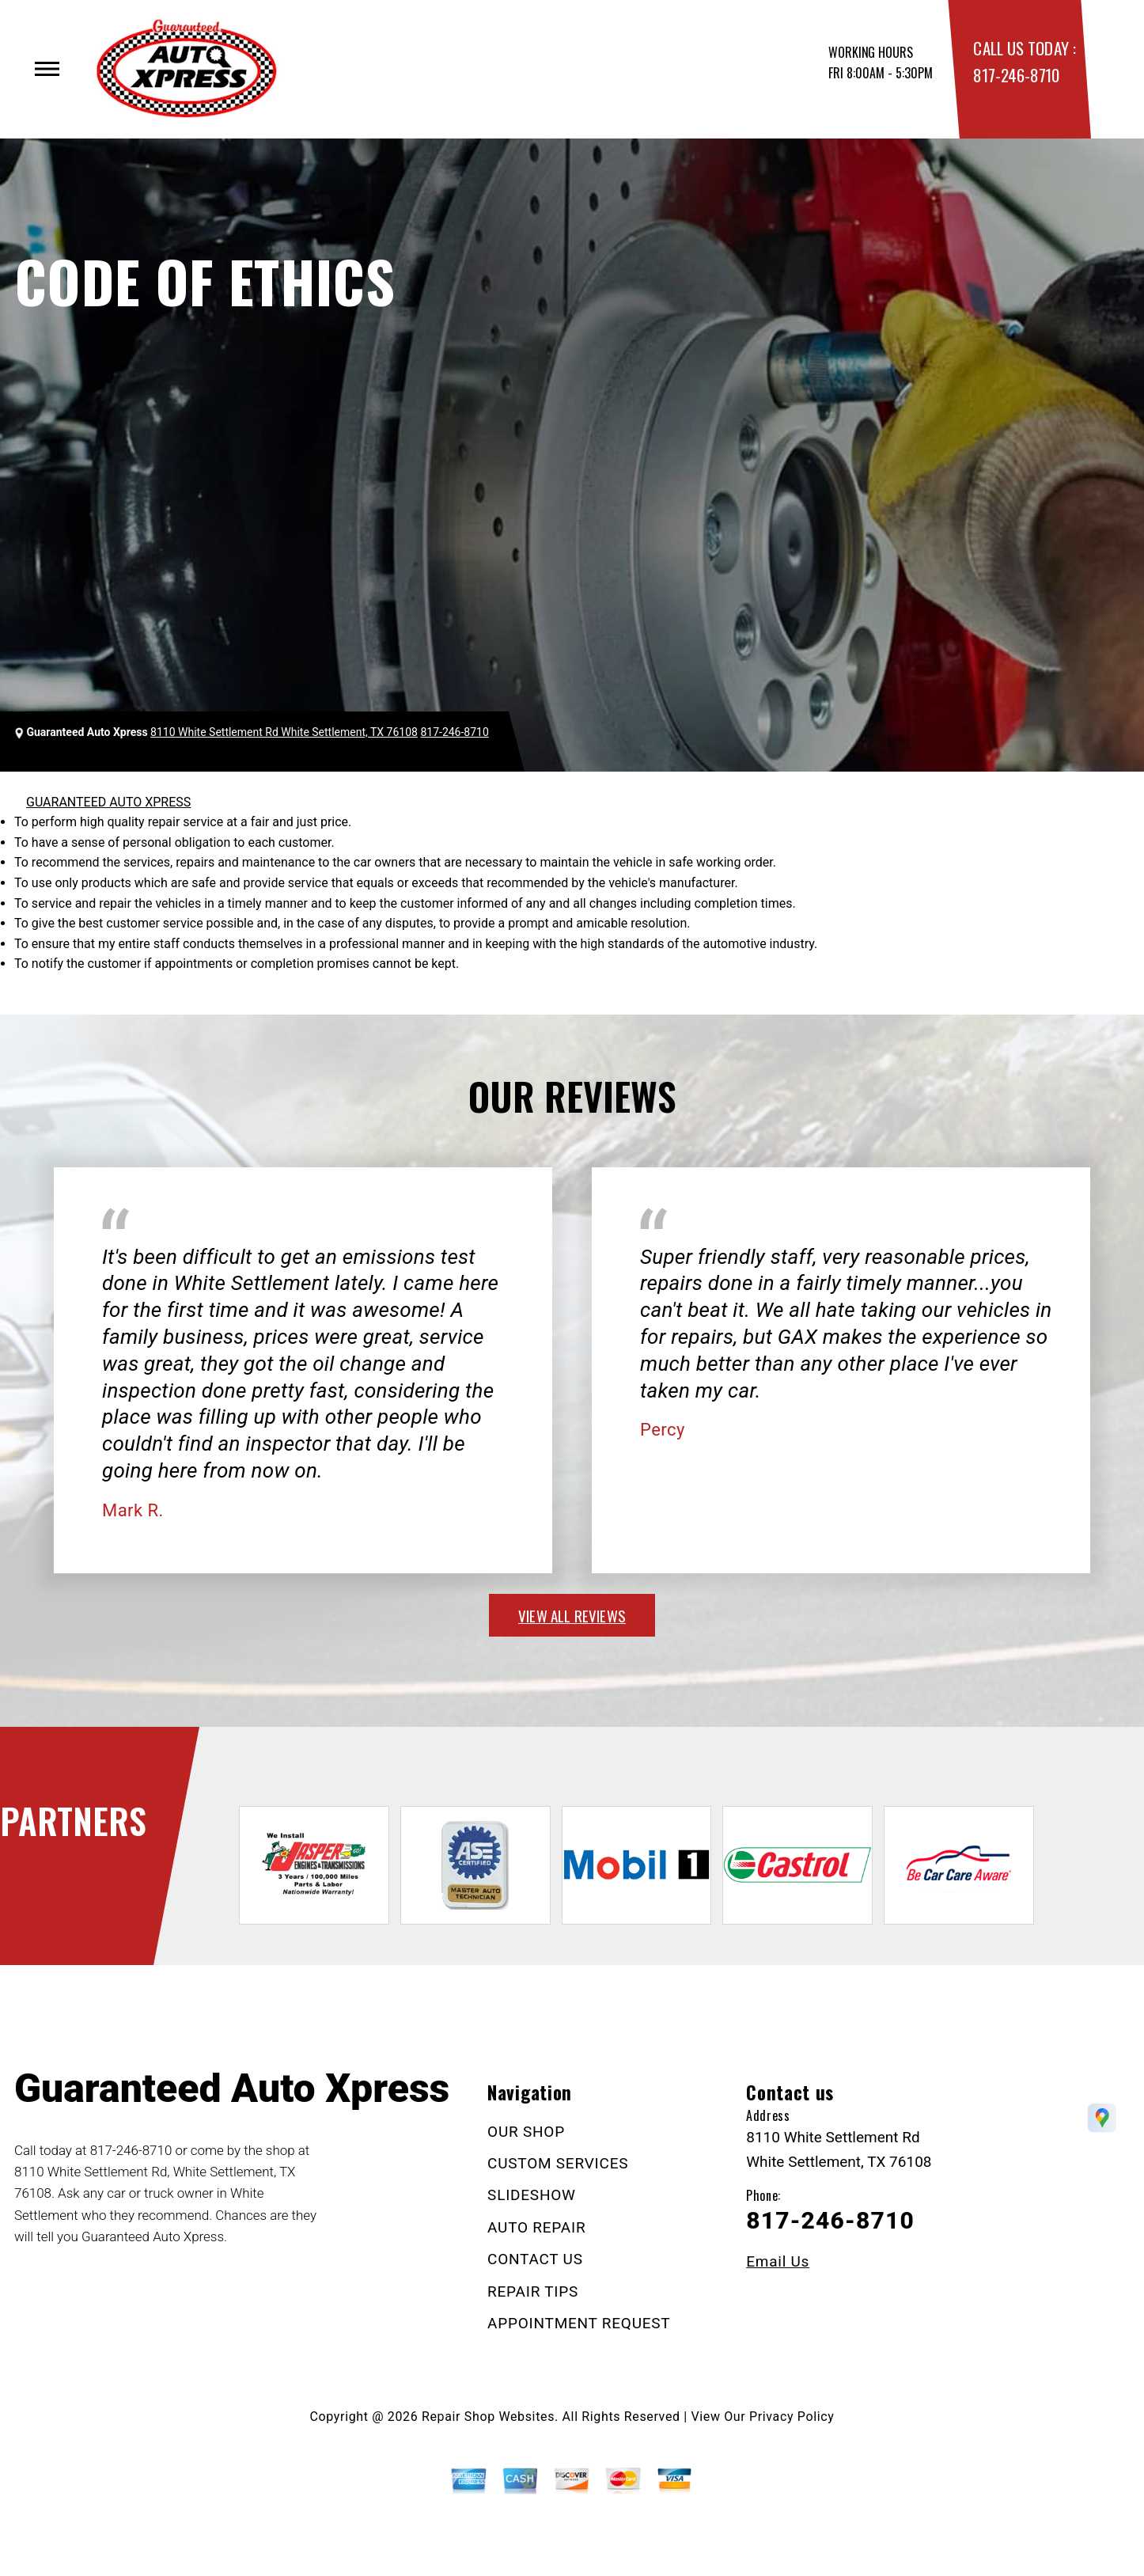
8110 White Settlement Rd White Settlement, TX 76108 (284, 732)
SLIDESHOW (531, 2195)
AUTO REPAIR (536, 2227)
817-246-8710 (1016, 75)
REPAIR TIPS (532, 2291)
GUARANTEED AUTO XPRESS (108, 802)
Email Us (777, 2261)
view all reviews (572, 1615)
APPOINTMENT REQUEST (578, 2323)
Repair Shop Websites (488, 2416)
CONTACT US (535, 2259)
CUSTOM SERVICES (557, 2163)
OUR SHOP (526, 2132)
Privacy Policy (791, 2416)
